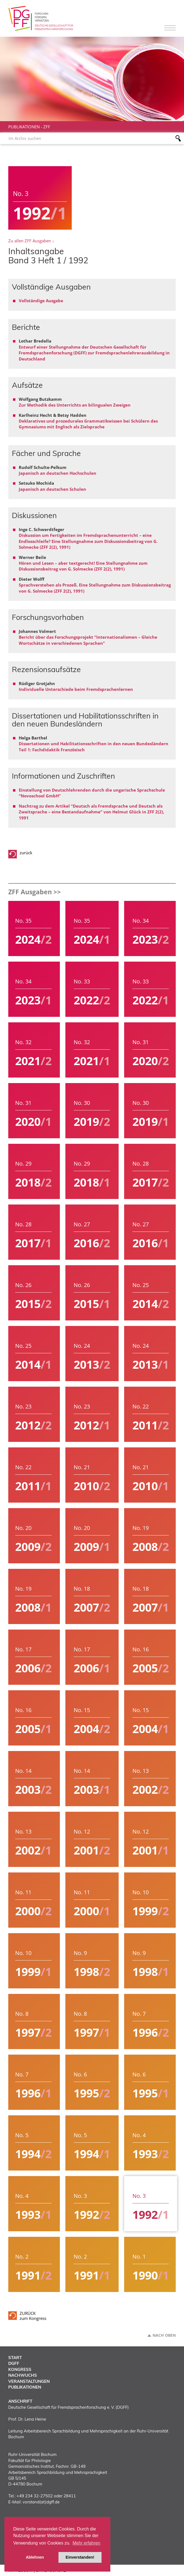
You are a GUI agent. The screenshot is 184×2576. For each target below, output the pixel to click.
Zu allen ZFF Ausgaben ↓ (31, 240)
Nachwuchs (22, 2375)
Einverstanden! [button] (80, 2557)
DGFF (13, 2363)
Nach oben (164, 2335)
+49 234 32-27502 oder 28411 (46, 2495)
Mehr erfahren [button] (86, 2543)
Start (15, 2357)
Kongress (19, 2369)
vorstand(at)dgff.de (41, 2502)
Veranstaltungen (29, 2381)
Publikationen (24, 126)
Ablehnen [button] (35, 2557)
